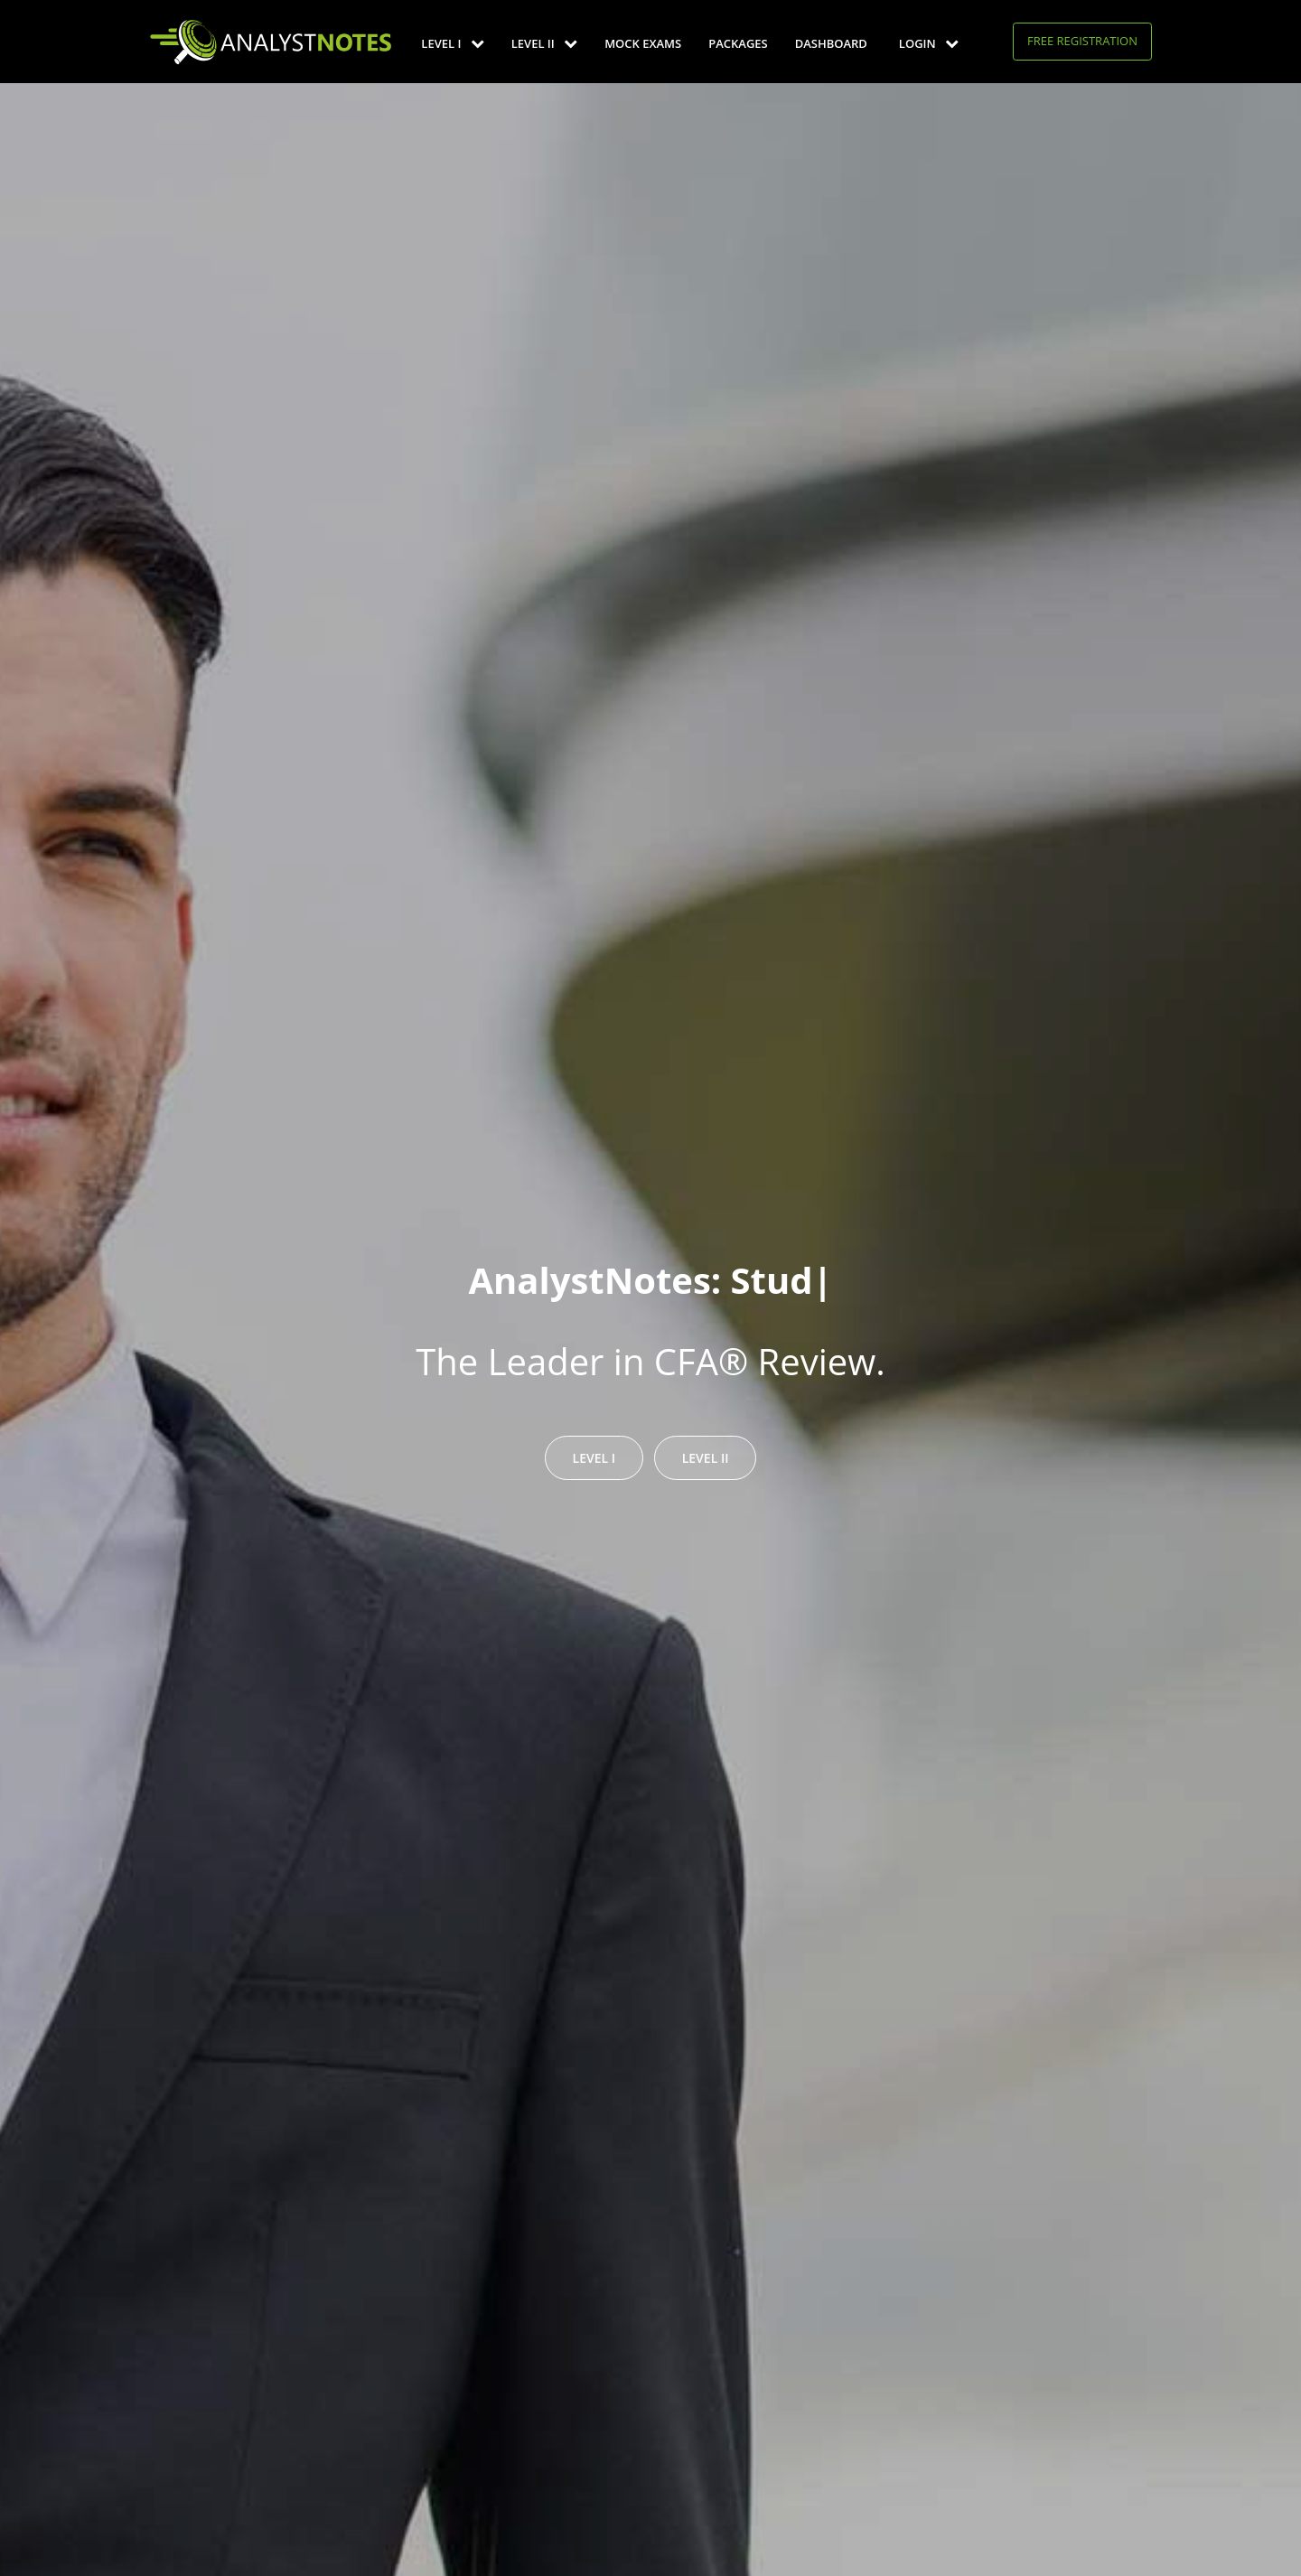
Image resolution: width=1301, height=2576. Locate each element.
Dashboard (831, 43)
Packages (737, 43)
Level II (544, 43)
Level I (452, 43)
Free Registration (1082, 41)
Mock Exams (642, 43)
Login (929, 43)
